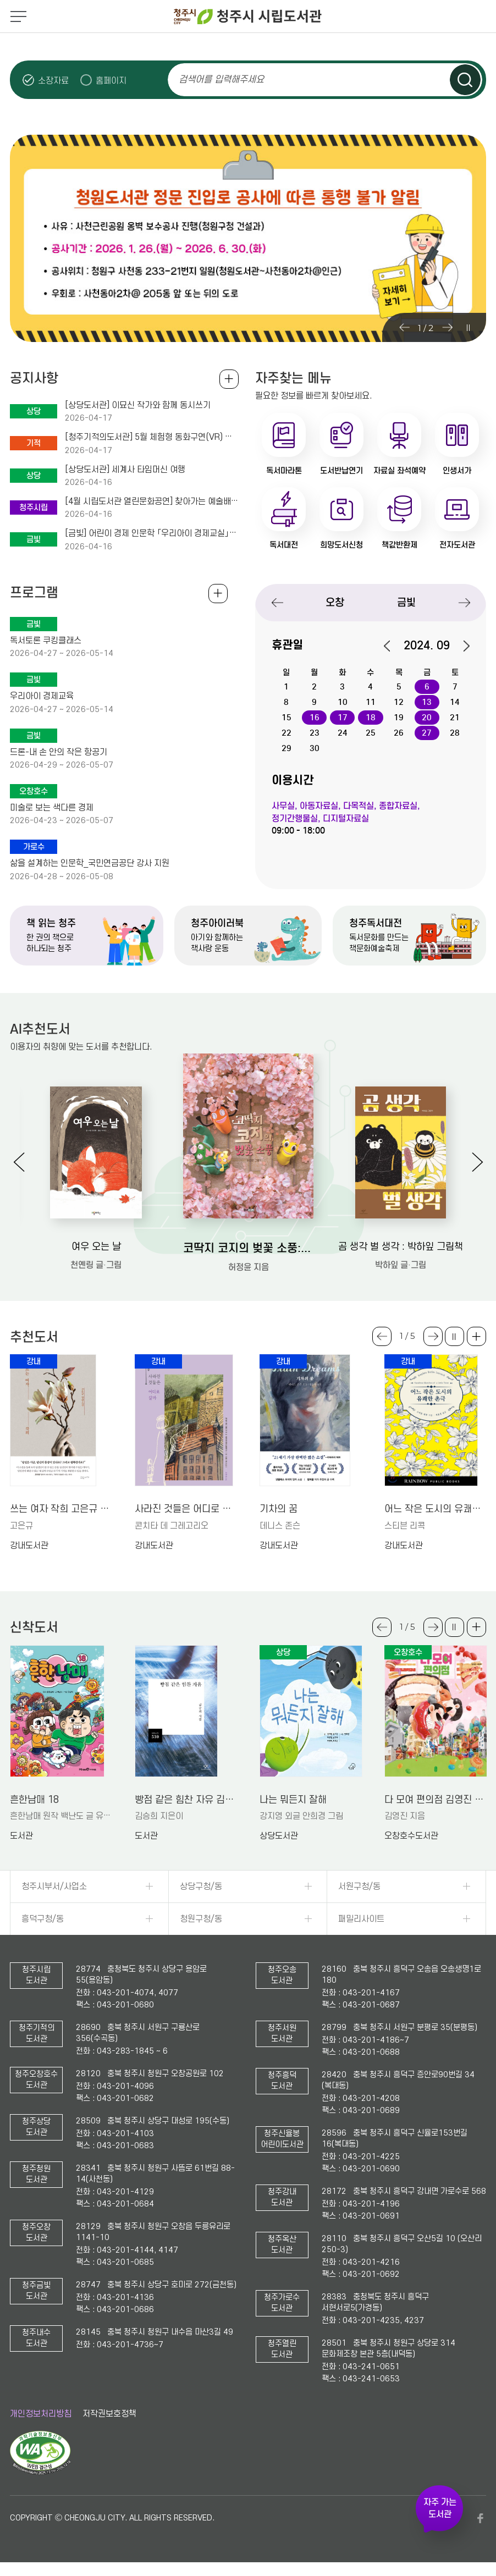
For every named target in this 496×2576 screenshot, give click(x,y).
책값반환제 (399, 545)
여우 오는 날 (96, 1247)
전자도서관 (457, 545)
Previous (404, 327)
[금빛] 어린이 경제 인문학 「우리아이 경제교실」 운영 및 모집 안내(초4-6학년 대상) (152, 533)
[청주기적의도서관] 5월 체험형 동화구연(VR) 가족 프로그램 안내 (152, 437)
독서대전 (283, 545)
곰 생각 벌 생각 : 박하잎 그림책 (400, 1247)
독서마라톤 (284, 471)
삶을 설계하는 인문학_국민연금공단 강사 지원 (89, 863)
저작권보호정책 (109, 2414)
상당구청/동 (201, 1886)
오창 (335, 602)
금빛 (406, 602)
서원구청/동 (359, 1886)
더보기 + (476, 1336)
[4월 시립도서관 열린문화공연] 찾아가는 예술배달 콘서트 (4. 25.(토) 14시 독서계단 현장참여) (152, 501)
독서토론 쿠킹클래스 (45, 641)
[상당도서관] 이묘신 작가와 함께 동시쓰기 (138, 405)
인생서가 (457, 471)
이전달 (392, 646)
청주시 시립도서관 (248, 16)
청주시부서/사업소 (54, 1886)
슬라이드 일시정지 (468, 327)
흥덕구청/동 (42, 1919)
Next (447, 327)
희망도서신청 (341, 545)
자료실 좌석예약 (399, 471)
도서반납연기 (341, 471)
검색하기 (465, 79)
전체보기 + (218, 593)
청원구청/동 (201, 1919)
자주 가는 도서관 (439, 2508)
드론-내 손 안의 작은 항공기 (58, 752)
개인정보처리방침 (40, 2414)
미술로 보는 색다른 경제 (51, 808)
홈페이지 (111, 80)
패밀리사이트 (361, 1919)
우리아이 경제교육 (42, 696)
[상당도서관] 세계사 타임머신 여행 (125, 470)
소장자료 (53, 80)
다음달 (461, 646)
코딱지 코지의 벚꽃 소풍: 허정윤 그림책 (248, 1248)
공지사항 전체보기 (229, 379)
